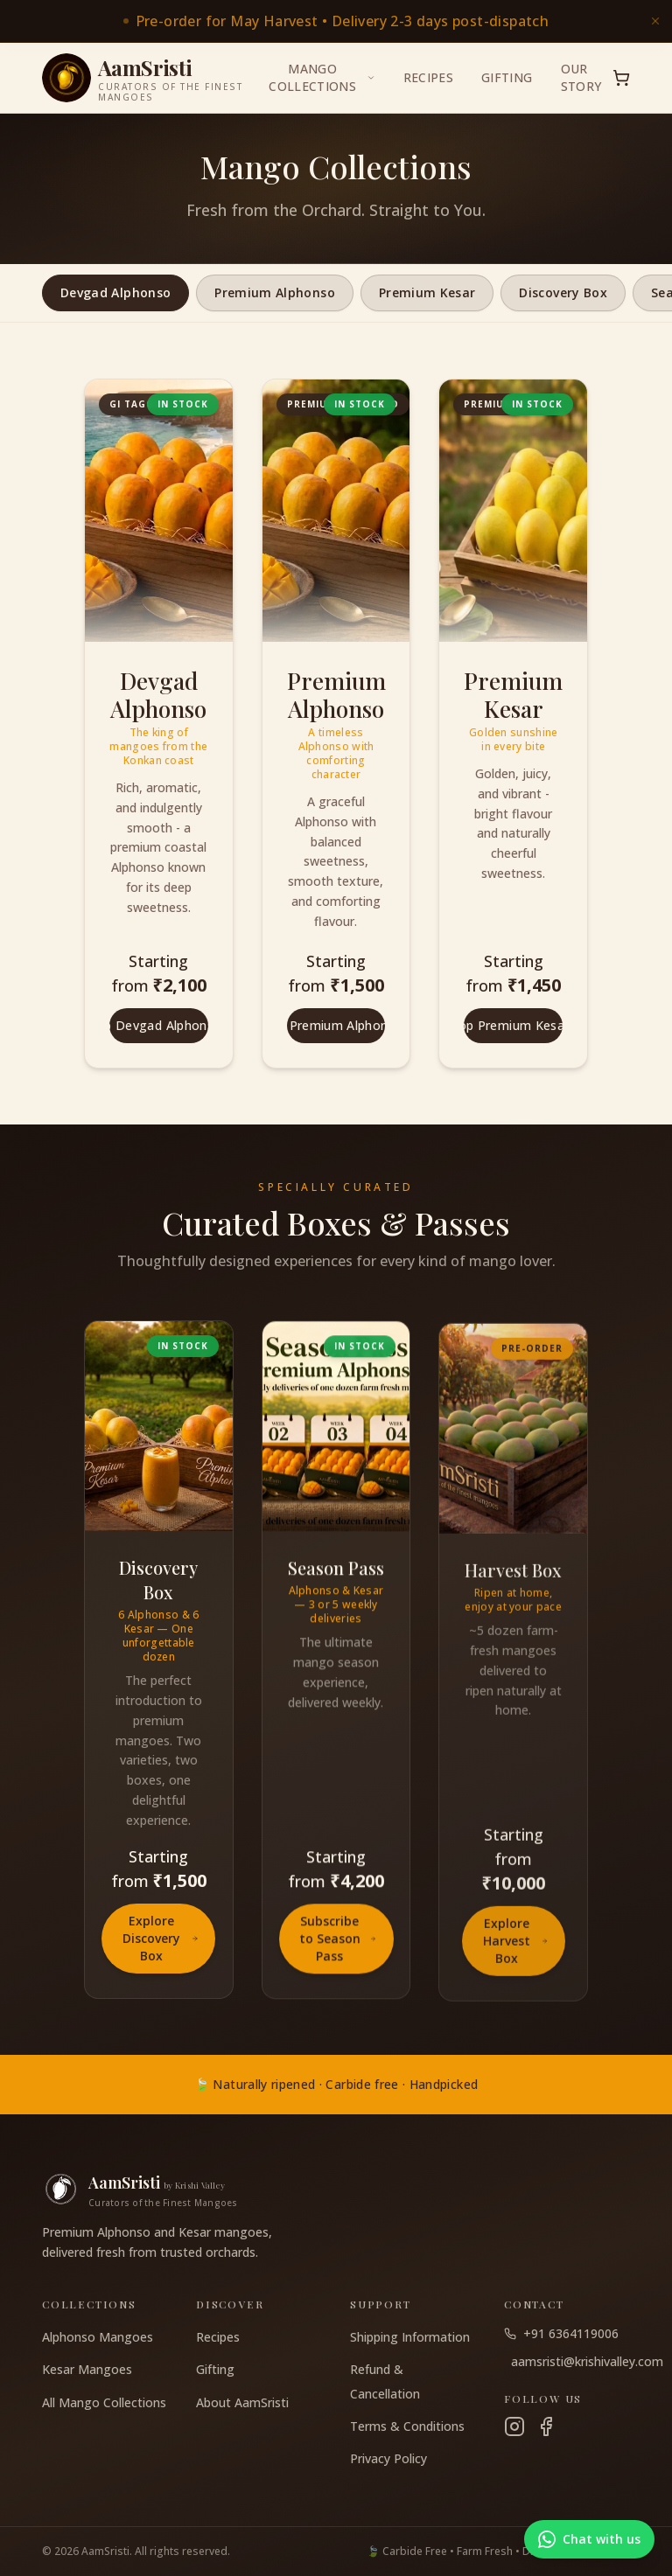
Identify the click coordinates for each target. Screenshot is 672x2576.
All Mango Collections (104, 2402)
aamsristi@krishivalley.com (570, 2361)
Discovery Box (563, 292)
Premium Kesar (427, 292)
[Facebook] (546, 2426)
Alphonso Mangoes (97, 2337)
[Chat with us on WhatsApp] (589, 2539)
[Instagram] (514, 2426)
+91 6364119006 (561, 2333)
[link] (336, 21)
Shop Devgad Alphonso (158, 1025)
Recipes (428, 77)
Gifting (506, 77)
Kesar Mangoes (87, 2369)
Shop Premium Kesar (513, 1026)
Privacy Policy (388, 2458)
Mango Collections (321, 77)
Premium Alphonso (274, 292)
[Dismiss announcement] (655, 21)
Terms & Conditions (407, 2426)
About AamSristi (242, 2402)
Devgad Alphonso (115, 292)
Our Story (581, 77)
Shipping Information (410, 2337)
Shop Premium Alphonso (336, 1025)
